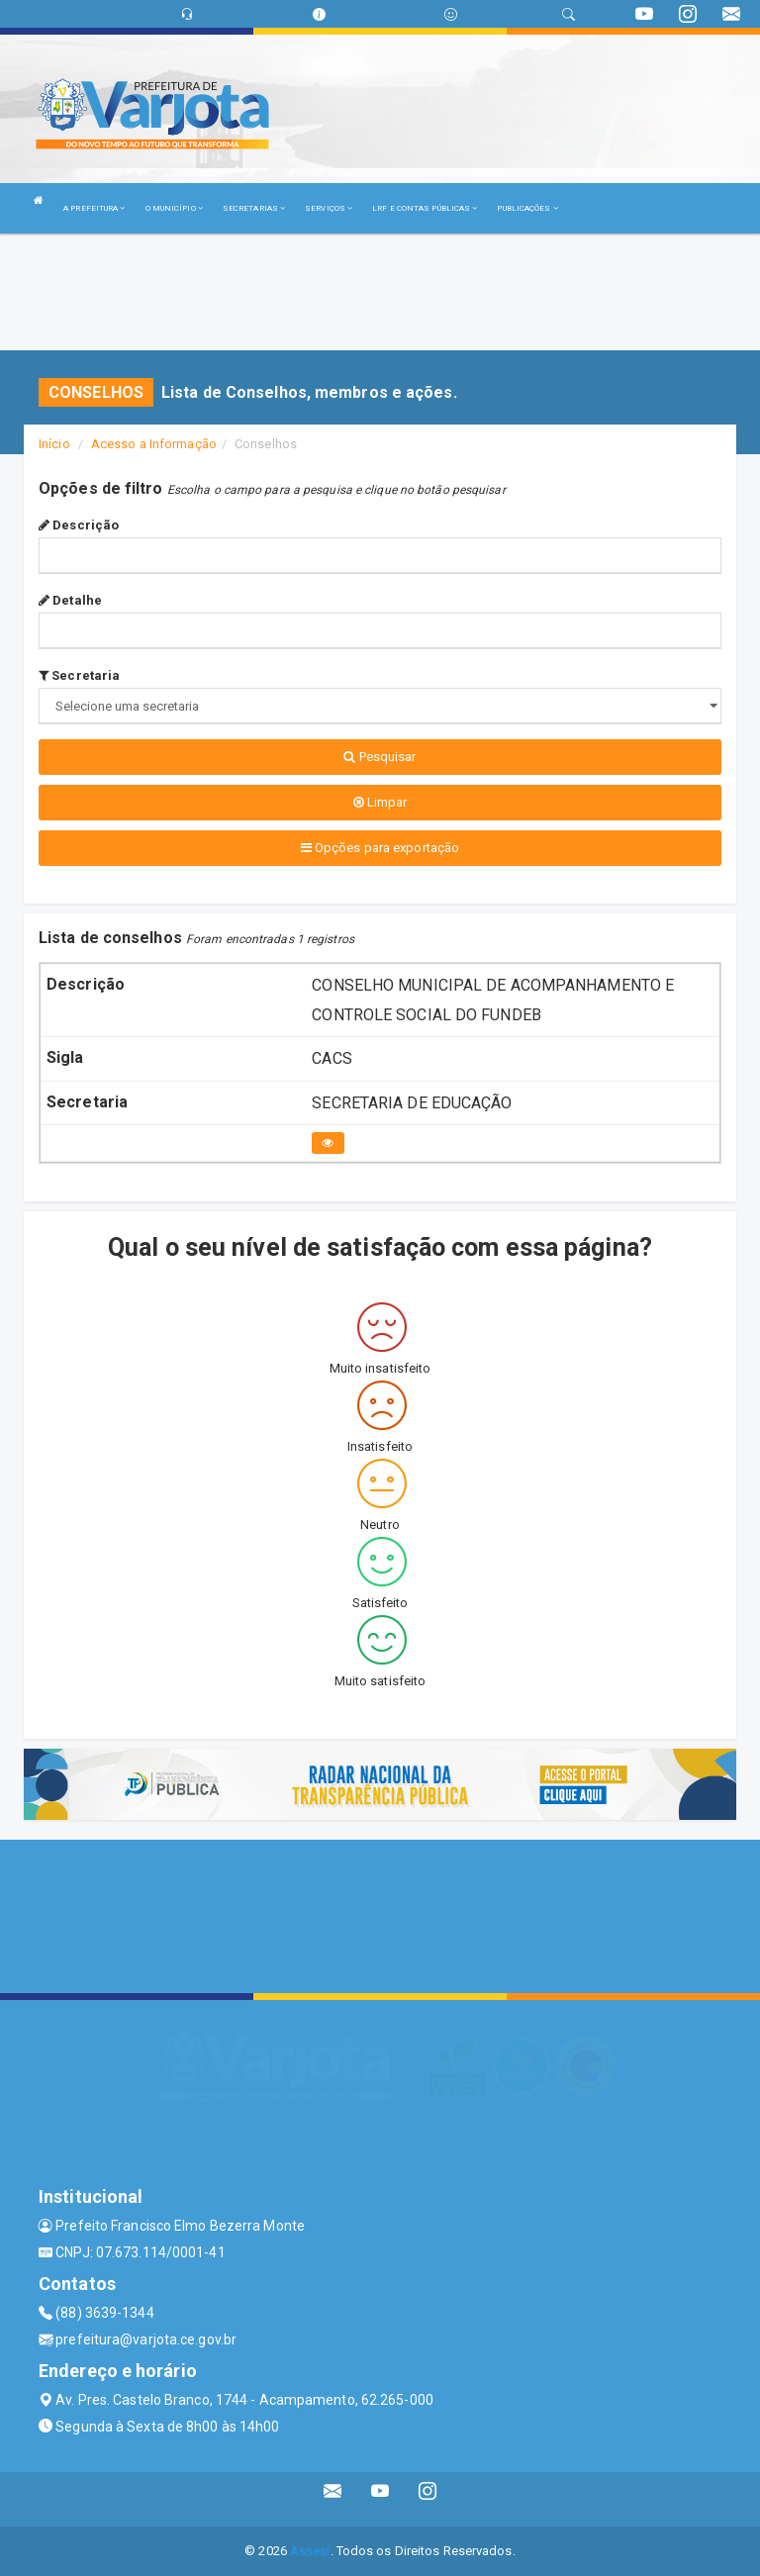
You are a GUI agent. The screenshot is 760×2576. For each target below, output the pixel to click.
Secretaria (79, 675)
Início (54, 443)
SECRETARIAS (254, 208)
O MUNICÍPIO (174, 208)
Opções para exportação (380, 847)
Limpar (380, 802)
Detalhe (70, 600)
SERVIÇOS (328, 208)
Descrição (79, 525)
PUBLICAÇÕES (527, 208)
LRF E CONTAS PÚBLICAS (424, 208)
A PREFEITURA (94, 208)
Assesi (310, 2550)
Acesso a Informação (154, 443)
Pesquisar (379, 756)
